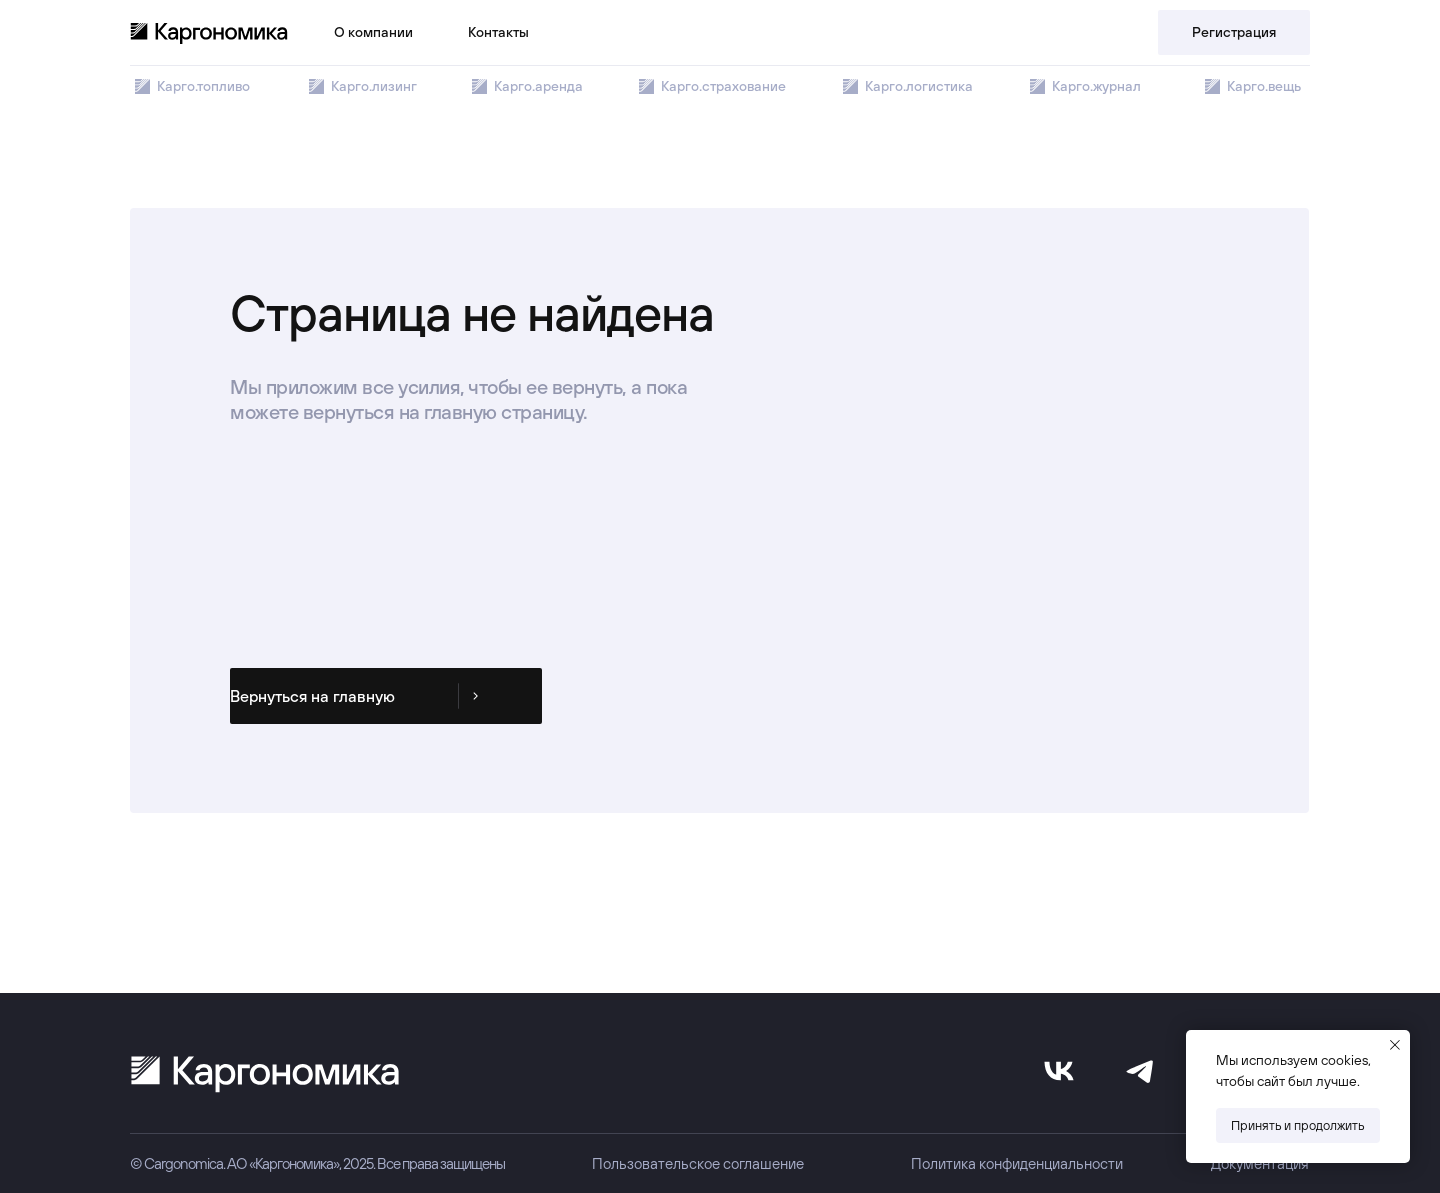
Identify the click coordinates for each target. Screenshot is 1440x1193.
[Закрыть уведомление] (1395, 1045)
